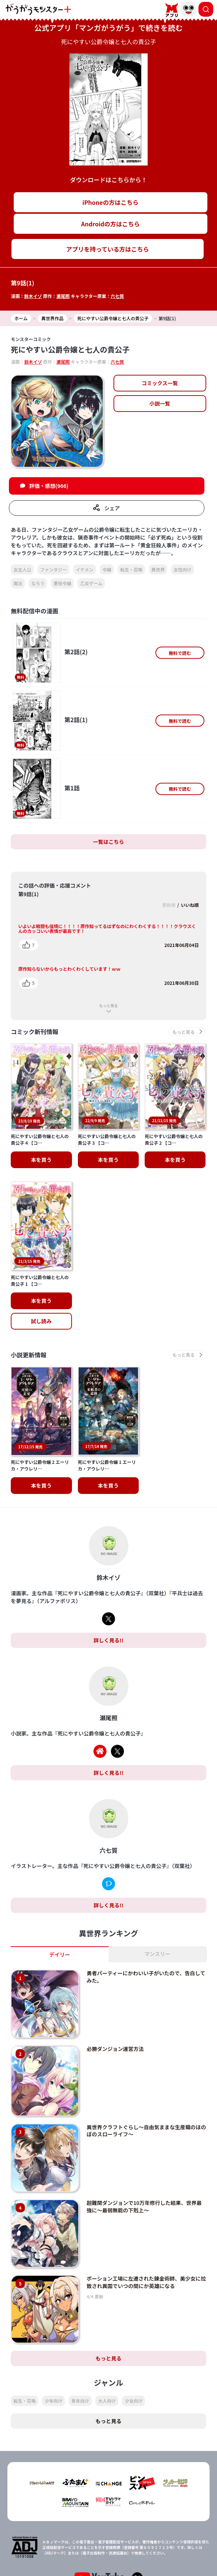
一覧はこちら (108, 841)
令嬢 (106, 569)
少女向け (133, 2327)
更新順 (168, 905)
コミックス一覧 (160, 383)
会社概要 (159, 2547)
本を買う (41, 1264)
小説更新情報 (28, 1318)
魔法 (17, 583)
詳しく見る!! (108, 1567)
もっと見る (108, 1005)
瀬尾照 (63, 296)
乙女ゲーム (91, 583)
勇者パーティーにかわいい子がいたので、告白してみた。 (145, 1903)
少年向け (53, 2327)
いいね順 (190, 905)
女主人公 (22, 569)
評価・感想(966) (48, 485)
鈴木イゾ (33, 296)
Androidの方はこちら (110, 223)
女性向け (182, 569)
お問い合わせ (159, 2560)
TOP (58, 2547)
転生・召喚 (131, 569)
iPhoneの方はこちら (110, 202)
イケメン (84, 569)
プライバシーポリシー (57, 2560)
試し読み (41, 1285)
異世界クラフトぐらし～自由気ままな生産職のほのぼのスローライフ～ (146, 2057)
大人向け (107, 2327)
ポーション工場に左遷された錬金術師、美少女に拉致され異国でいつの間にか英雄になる (146, 2209)
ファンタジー (53, 569)
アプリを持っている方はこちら (107, 249)
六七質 (117, 296)
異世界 (158, 569)
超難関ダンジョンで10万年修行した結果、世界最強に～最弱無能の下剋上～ (143, 2133)
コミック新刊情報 (34, 1032)
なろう (38, 583)
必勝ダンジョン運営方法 (115, 1975)
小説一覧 (159, 403)
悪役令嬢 (62, 583)
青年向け (80, 2327)
